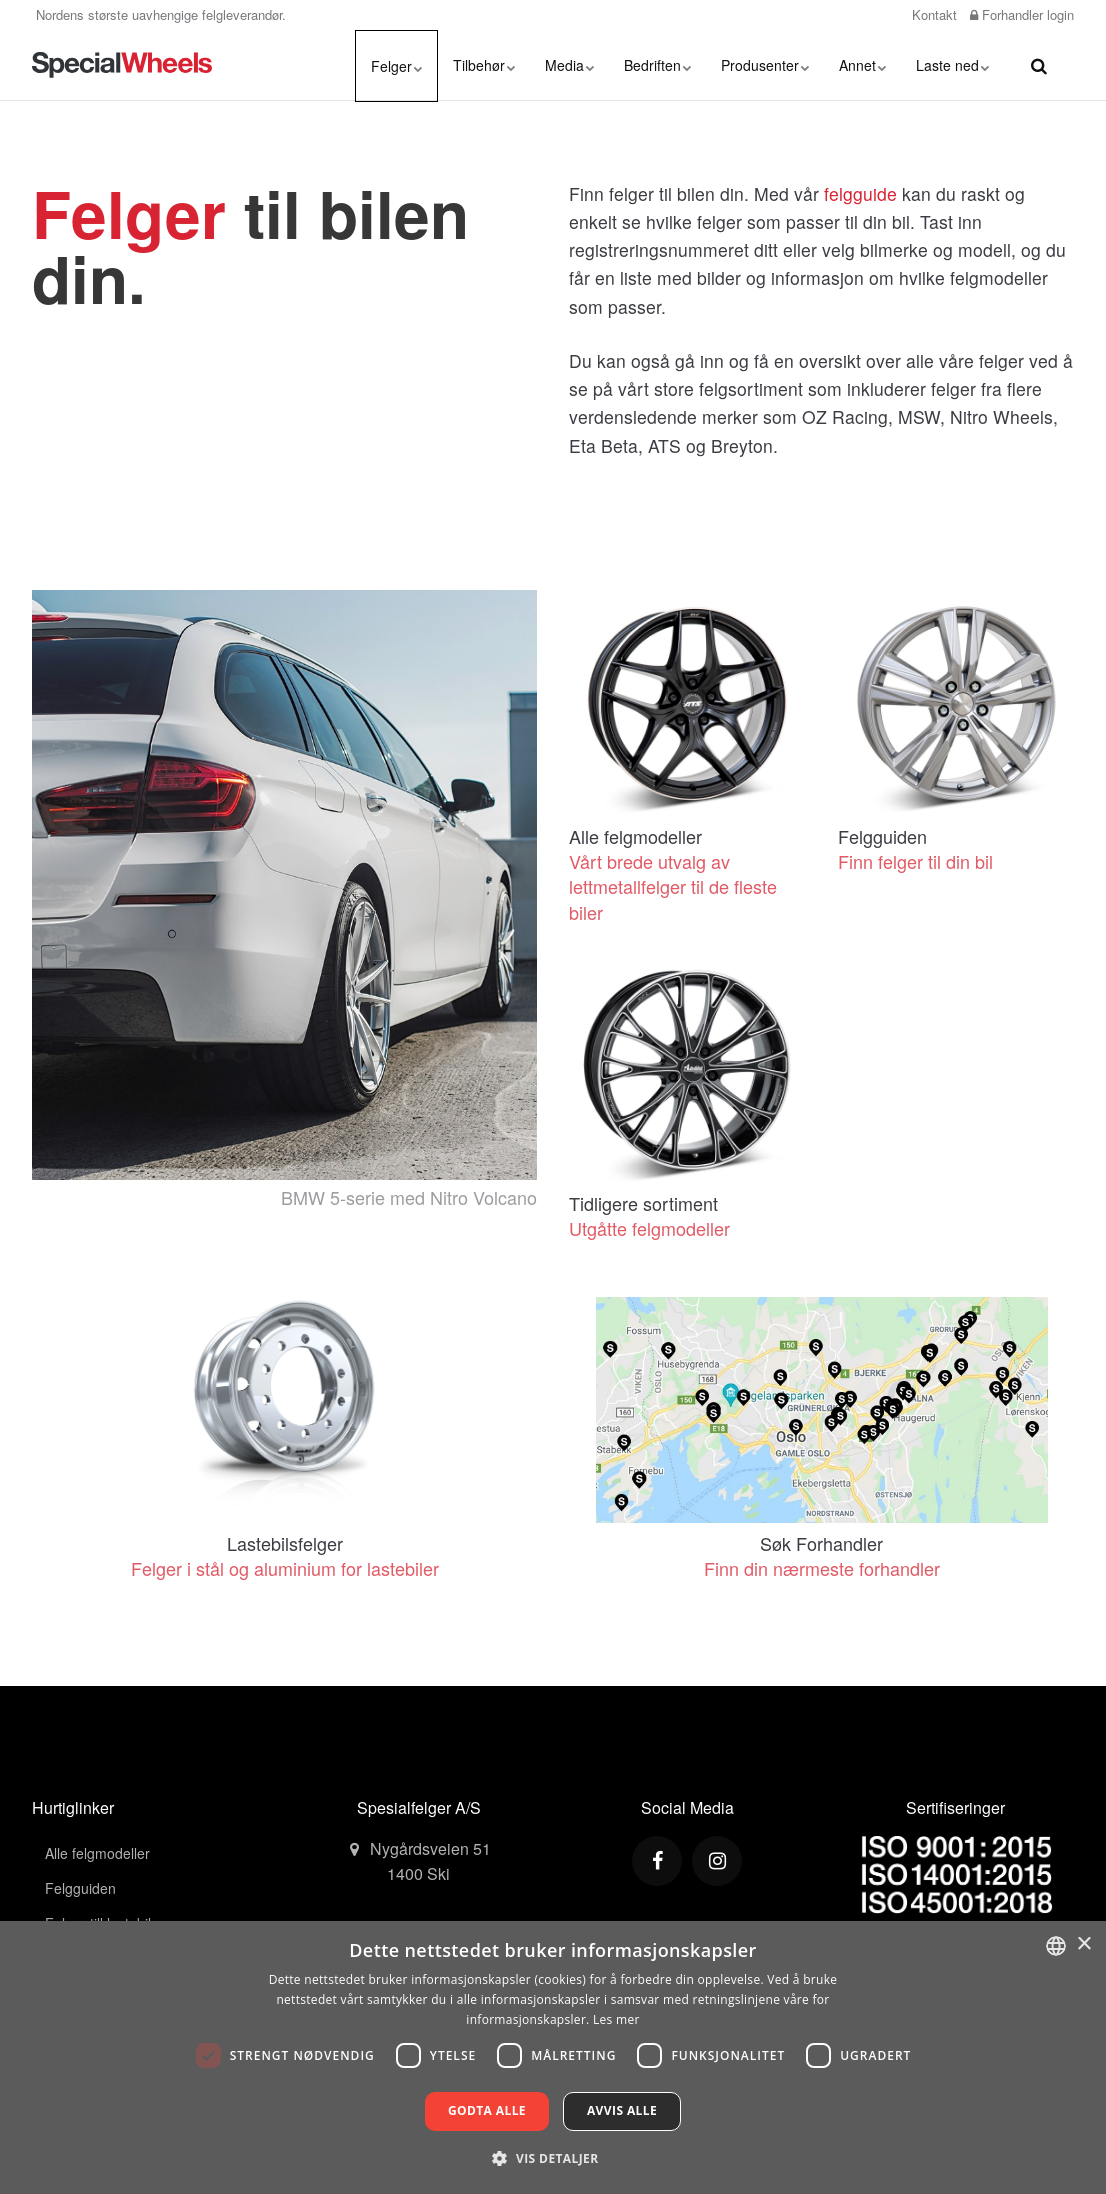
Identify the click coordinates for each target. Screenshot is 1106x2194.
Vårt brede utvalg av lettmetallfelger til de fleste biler (673, 886)
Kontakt (932, 14)
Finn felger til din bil (915, 861)
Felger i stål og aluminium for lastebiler (285, 1568)
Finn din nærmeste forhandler (822, 1568)
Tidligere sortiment (643, 1203)
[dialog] (553, 2057)
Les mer (616, 2019)
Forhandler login (1022, 14)
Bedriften (657, 65)
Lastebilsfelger (285, 1543)
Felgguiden (882, 836)
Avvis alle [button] (622, 2110)
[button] (552, 2158)
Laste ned (952, 65)
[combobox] (1056, 1946)
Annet (862, 65)
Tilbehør (484, 65)
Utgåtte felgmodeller (649, 1228)
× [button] (1083, 1944)
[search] (1039, 65)
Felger (396, 66)
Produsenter (765, 65)
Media (569, 65)
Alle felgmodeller (635, 836)
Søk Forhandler (821, 1543)
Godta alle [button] (487, 2110)
